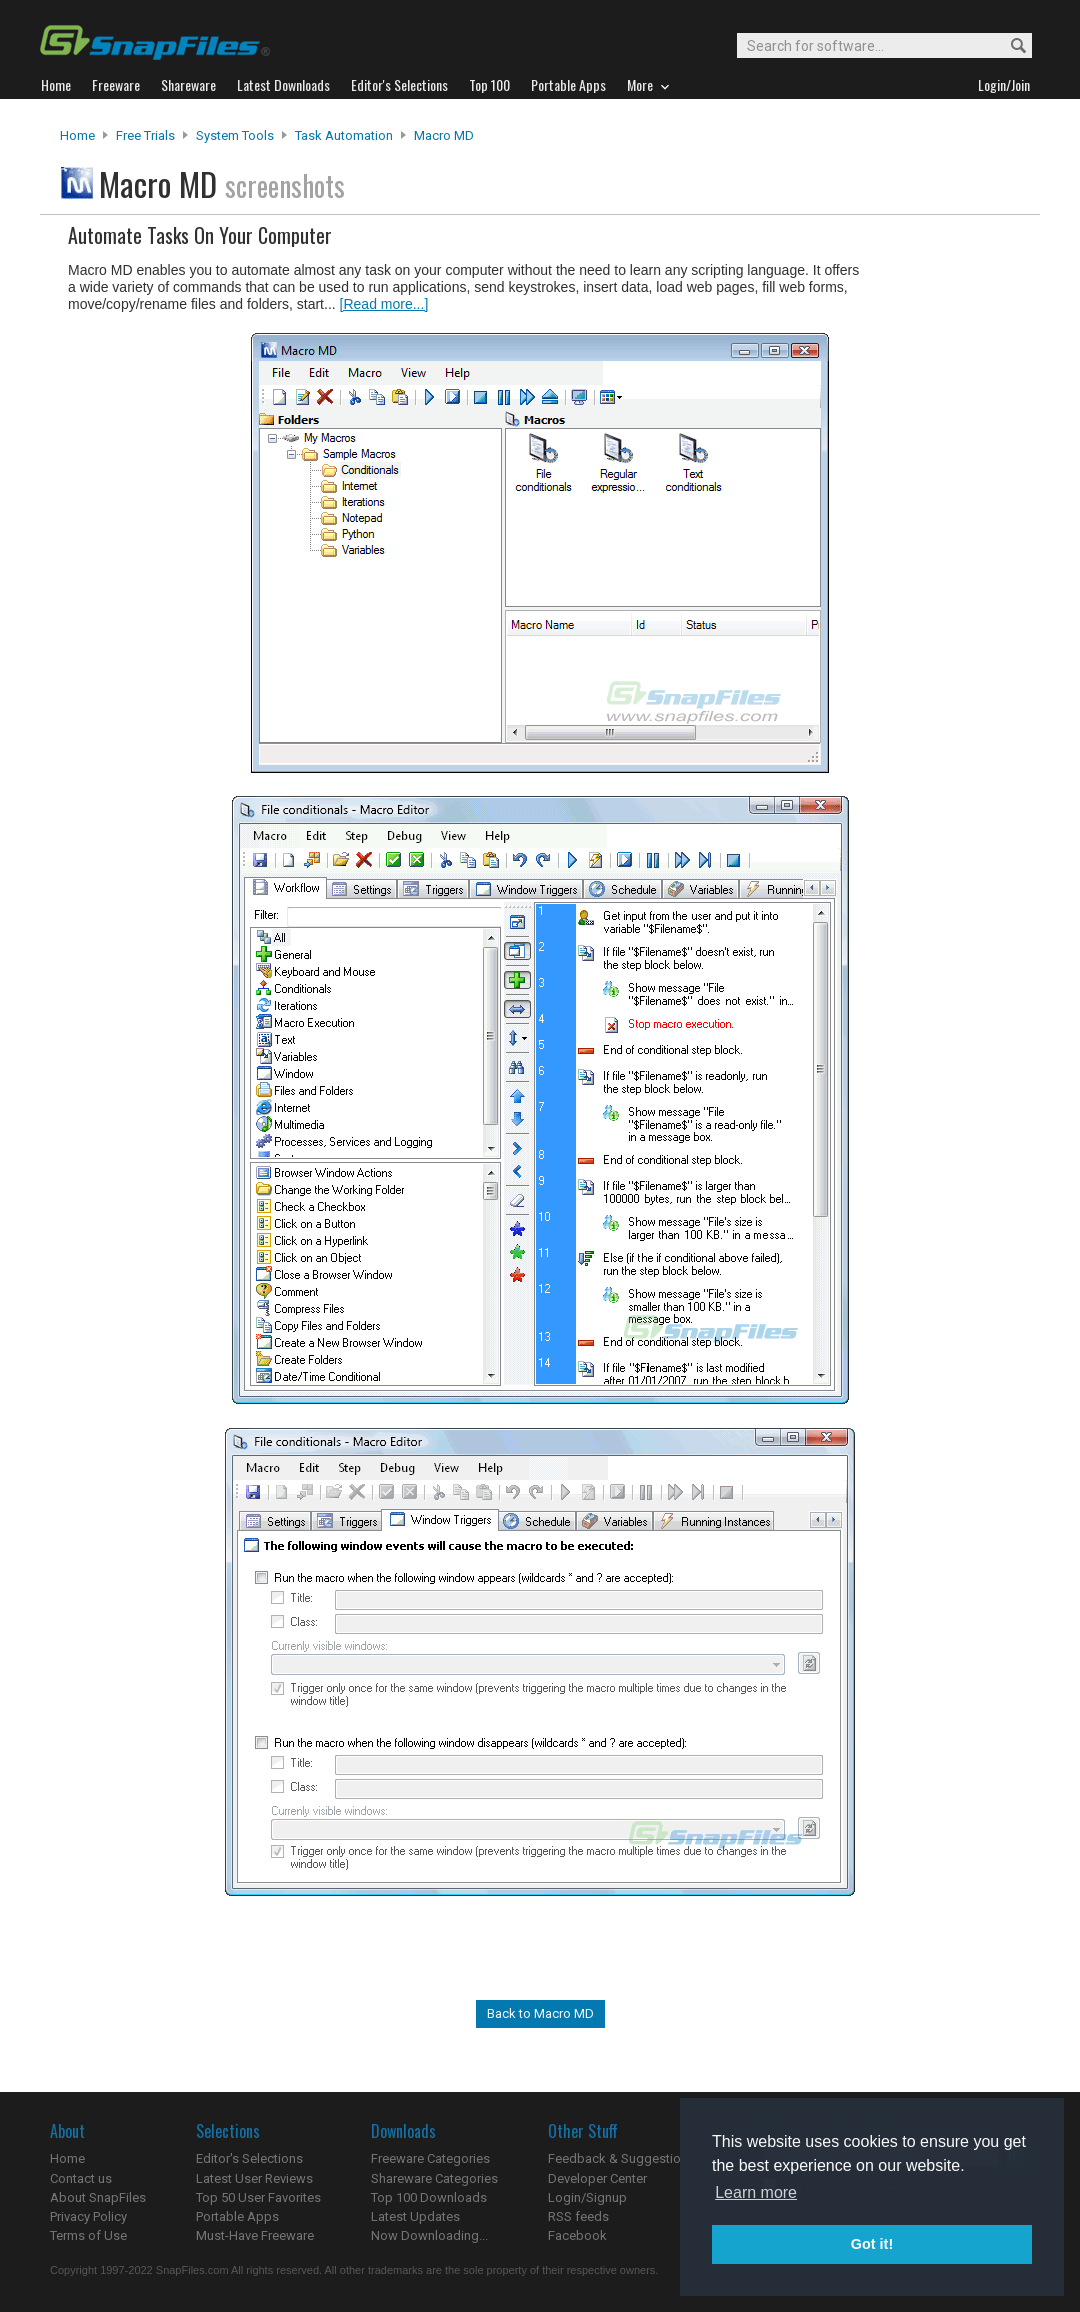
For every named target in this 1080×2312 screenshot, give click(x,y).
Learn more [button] (756, 2192)
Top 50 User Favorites (258, 2197)
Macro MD (444, 135)
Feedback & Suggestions (621, 2158)
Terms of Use (88, 2235)
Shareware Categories (434, 2178)
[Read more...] (384, 304)
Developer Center (597, 2178)
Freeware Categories (430, 2158)
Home (77, 135)
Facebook (577, 2235)
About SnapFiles (98, 2197)
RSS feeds (578, 2216)
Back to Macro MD (540, 2013)
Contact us (81, 2178)
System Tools (235, 135)
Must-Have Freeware (255, 2235)
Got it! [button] (872, 2244)
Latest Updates (415, 2216)
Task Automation (344, 135)
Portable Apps (237, 2216)
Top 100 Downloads (429, 2197)
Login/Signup (587, 2197)
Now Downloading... (429, 2235)
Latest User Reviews (254, 2178)
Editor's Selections (249, 2158)
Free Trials (145, 135)
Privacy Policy (88, 2216)
